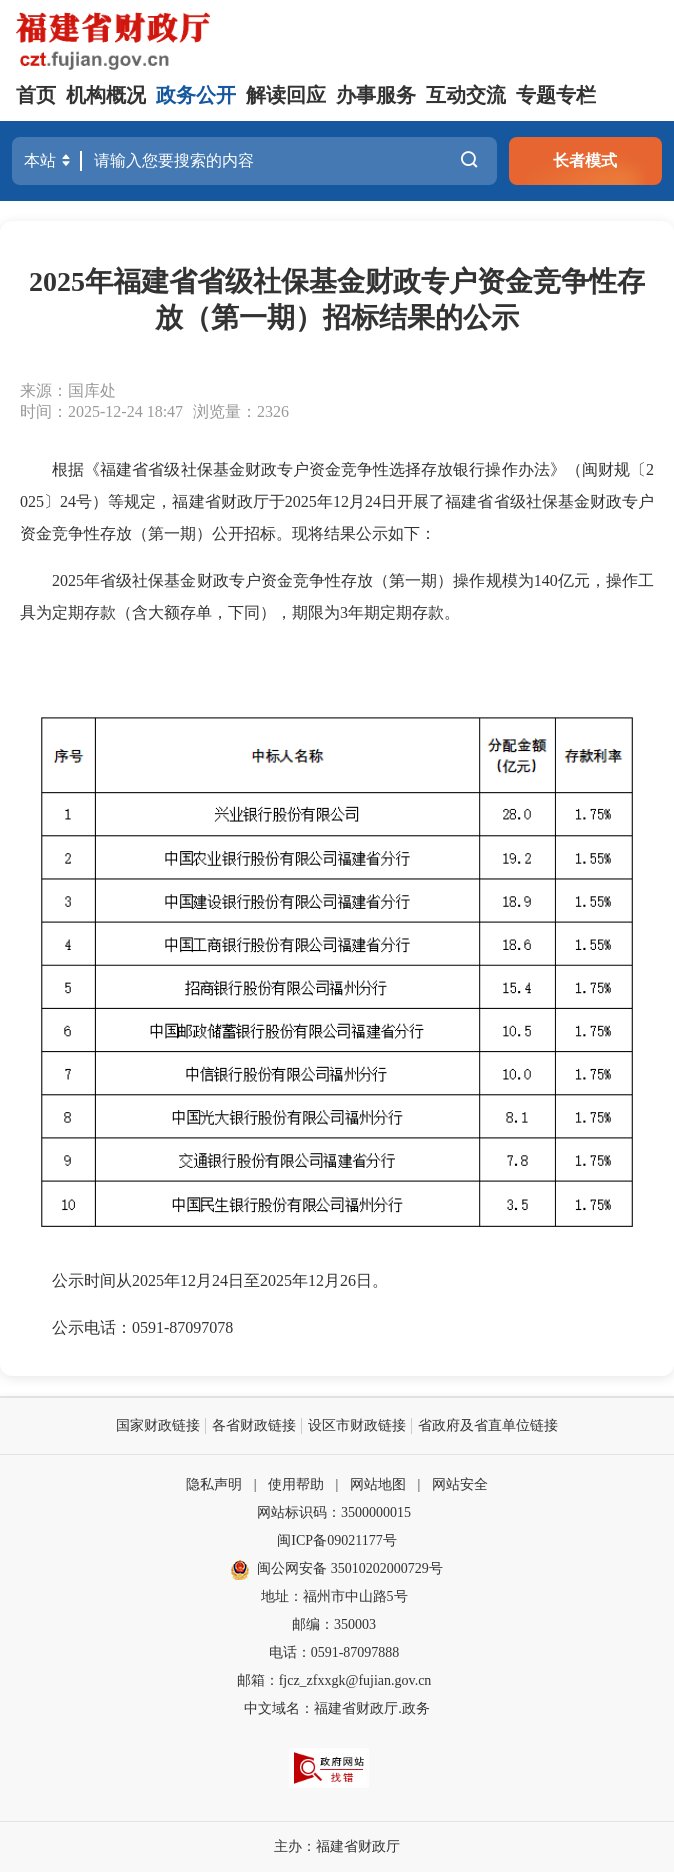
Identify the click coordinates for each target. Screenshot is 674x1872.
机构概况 (106, 95)
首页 (36, 95)
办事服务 (376, 95)
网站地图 (378, 1484)
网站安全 (460, 1484)
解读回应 (286, 95)
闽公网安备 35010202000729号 (337, 1569)
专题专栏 (556, 95)
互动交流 (466, 95)
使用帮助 (296, 1484)
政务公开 (196, 95)
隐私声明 (214, 1484)
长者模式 (585, 160)
